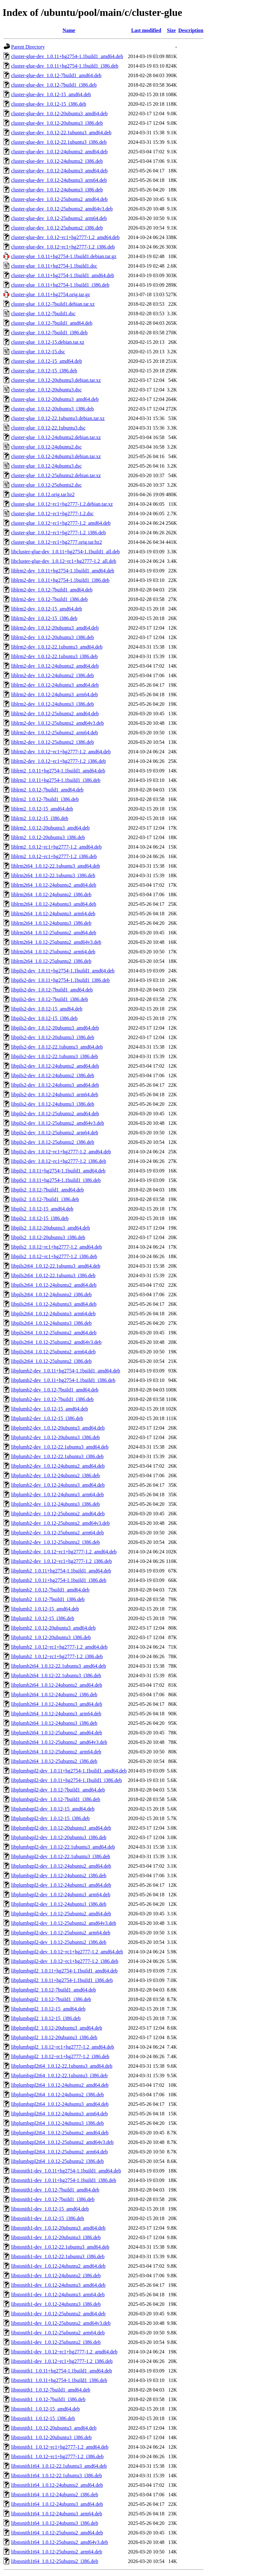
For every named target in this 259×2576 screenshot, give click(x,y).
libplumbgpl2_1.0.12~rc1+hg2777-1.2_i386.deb (60, 2056)
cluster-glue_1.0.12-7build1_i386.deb (49, 332)
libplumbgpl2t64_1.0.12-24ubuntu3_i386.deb (57, 2123)
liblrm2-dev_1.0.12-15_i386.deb (44, 618)
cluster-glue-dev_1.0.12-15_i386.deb (48, 104)
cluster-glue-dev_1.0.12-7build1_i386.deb (53, 85)
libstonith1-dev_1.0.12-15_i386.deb (47, 2218)
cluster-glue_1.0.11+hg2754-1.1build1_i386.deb (60, 285)
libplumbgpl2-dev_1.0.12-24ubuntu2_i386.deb (58, 1875)
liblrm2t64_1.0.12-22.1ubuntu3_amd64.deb (55, 866)
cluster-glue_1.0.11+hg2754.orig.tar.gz (50, 294)
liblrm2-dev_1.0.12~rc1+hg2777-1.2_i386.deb (58, 761)
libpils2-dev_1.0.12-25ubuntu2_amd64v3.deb (57, 1123)
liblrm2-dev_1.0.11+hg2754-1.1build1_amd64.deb (62, 570)
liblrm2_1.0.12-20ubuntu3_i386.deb (48, 837)
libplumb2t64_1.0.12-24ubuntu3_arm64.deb (56, 1713)
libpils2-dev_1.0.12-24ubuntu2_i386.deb (52, 1075)
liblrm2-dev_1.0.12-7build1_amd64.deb (51, 589)
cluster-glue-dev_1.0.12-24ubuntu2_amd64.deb (59, 151)
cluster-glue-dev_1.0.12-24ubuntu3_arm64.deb (59, 180)
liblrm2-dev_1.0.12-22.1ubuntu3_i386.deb (54, 656)
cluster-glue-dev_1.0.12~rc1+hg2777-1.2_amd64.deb (65, 237)
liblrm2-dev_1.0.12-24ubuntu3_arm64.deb (54, 694)
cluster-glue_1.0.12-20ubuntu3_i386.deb (52, 408)
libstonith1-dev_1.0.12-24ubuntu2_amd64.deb (58, 2266)
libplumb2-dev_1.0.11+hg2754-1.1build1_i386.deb (63, 1380)
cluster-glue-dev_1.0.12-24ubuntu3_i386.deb (57, 189)
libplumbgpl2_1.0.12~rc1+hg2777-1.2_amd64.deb (62, 2047)
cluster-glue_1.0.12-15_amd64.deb (46, 361)
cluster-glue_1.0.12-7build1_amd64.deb (51, 323)
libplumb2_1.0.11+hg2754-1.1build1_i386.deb (58, 1580)
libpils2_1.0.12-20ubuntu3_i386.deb (48, 1237)
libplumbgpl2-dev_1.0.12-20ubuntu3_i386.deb (58, 1837)
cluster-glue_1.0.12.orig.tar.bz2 (43, 494)
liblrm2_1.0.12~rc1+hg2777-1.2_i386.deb (54, 856)
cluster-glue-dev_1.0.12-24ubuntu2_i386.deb (57, 161)
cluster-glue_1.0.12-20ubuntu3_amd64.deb (55, 399)
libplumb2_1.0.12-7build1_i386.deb (48, 1599)
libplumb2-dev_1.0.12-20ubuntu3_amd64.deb (58, 1428)
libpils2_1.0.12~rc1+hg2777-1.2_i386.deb (54, 1256)
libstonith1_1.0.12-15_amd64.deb (45, 2409)
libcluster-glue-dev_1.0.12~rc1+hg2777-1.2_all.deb (63, 561)
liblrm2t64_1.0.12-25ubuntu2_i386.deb (51, 961)
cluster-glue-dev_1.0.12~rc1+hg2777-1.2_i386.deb (63, 247)
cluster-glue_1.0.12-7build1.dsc (43, 313)
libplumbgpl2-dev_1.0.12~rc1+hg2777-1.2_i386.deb (64, 1961)
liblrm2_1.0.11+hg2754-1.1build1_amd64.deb (58, 770)
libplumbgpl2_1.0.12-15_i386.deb (46, 2018)
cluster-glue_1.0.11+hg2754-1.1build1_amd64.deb (62, 275)
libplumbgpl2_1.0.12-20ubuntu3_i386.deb (54, 2037)
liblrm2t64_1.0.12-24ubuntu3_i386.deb (51, 923)
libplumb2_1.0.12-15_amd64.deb (45, 1609)
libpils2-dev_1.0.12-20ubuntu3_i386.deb (52, 1037)
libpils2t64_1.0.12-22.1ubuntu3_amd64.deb (55, 1266)
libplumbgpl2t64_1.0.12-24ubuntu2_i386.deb (57, 2094)
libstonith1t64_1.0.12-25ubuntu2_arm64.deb (56, 2551)
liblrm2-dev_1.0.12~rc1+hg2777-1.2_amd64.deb (61, 751)
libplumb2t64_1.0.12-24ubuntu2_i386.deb (54, 1694)
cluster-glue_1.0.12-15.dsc (38, 351)
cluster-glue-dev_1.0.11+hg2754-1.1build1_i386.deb (64, 66)
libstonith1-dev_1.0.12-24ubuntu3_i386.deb (56, 2304)
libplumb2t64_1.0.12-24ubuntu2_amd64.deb (56, 1685)
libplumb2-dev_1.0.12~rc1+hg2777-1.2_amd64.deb (63, 1551)
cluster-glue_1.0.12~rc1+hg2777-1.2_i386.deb (58, 532)
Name (69, 30)
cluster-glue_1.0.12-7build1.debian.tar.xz (53, 304)
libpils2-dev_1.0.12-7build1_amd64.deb (52, 989)
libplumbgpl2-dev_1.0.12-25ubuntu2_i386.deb (58, 1942)
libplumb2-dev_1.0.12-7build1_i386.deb (52, 1399)
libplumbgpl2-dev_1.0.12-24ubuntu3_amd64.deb (61, 1885)
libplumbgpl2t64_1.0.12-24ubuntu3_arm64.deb (59, 2113)
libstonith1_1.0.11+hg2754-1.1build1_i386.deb (59, 2380)
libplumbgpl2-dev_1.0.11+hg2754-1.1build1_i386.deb (66, 1780)
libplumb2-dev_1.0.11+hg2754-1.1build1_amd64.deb (65, 1370)
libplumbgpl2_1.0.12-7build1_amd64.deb (53, 1989)
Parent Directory (28, 47)
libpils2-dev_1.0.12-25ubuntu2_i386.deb (52, 1142)
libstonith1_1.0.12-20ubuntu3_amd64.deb (53, 2428)
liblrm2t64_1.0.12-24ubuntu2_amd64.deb (53, 885)
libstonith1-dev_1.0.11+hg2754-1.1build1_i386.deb (63, 2180)
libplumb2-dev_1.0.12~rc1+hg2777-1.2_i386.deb (61, 1561)
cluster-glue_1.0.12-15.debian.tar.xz (47, 342)
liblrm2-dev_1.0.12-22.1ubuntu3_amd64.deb (57, 647)
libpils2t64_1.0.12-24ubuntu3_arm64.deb (53, 1313)
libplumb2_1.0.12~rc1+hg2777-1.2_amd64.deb (59, 1647)
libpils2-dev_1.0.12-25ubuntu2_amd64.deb (55, 1113)
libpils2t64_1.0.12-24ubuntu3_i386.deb (51, 1323)
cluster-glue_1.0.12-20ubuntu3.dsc (46, 389)
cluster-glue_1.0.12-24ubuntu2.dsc (46, 447)
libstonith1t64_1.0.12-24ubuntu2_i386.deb (54, 2494)
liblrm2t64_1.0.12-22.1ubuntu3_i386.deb (53, 875)
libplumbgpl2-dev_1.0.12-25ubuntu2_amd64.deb (61, 1913)
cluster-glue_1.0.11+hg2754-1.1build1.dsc (54, 266)
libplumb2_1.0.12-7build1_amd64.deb (50, 1589)
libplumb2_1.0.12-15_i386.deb (42, 1618)
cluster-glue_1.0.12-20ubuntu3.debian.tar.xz (56, 380)
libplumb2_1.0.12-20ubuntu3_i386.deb (51, 1637)
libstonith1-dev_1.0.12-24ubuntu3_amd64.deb (58, 2285)
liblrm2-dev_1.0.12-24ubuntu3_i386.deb (52, 704)
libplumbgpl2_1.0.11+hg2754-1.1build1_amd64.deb (64, 1970)
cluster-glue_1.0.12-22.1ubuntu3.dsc (48, 427)
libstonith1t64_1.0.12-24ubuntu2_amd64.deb (57, 2485)
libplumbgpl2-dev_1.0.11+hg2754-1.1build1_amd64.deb (69, 1770)
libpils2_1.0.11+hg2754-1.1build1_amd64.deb (58, 1170)
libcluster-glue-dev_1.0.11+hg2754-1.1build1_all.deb (65, 551)
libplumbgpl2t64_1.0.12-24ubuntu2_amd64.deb (60, 2085)
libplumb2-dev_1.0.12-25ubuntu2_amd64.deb (58, 1513)
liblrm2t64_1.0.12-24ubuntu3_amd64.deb (53, 904)
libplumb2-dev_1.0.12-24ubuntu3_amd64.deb (58, 1485)
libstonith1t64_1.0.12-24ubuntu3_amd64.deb (57, 2504)
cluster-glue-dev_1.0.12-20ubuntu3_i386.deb (57, 123)
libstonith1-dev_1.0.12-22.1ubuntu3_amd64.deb (60, 2247)
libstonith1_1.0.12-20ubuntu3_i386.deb (51, 2437)
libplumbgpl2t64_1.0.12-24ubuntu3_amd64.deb (60, 2104)
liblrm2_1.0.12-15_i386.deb (39, 818)
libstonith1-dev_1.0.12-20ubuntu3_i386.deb (56, 2237)
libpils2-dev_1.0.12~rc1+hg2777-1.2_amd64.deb (61, 1151)
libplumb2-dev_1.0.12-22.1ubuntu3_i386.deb (57, 1456)
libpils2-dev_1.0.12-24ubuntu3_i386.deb (52, 1104)
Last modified (146, 30)
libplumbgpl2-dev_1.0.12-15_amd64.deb (53, 1809)
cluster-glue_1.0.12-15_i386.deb (44, 370)
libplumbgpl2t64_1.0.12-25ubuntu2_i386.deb (57, 2161)
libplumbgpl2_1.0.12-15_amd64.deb (48, 2009)
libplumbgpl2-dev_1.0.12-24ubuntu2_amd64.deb (61, 1866)
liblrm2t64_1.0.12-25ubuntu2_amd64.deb (53, 932)
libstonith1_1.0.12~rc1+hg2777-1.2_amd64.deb (60, 2447)
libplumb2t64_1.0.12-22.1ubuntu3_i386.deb (56, 1675)
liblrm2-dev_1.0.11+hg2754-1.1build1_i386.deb (60, 580)
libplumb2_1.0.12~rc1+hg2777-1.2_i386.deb (57, 1656)
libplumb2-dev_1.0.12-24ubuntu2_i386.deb (55, 1475)
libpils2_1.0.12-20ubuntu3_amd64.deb (50, 1228)
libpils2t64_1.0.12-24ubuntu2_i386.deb (51, 1294)
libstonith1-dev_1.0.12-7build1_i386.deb (53, 2199)
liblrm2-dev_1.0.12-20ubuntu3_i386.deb (52, 637)
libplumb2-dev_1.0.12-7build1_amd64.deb (54, 1389)
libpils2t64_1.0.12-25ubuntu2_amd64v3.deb (56, 1342)
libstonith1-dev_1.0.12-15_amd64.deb (50, 2209)
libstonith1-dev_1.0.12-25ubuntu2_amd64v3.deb (60, 2323)
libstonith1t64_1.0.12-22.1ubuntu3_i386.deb (56, 2475)
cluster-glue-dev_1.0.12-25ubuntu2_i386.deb (57, 227)
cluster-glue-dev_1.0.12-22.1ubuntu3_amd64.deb (61, 132)
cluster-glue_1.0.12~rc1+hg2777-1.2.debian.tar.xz (62, 504)
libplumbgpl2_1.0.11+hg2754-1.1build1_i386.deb (62, 1980)
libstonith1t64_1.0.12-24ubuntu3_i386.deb (54, 2523)
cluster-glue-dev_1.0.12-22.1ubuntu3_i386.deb (59, 142)
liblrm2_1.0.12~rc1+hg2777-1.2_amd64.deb (56, 847)
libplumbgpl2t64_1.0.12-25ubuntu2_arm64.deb (59, 2151)
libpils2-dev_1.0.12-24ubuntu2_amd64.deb (55, 1066)
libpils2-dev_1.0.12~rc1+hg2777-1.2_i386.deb (58, 1161)
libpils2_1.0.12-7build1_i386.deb (45, 1199)
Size (171, 30)
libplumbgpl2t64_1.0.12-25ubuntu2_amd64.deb (60, 2132)
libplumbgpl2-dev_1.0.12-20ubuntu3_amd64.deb (61, 1828)
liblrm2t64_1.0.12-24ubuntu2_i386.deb (51, 894)
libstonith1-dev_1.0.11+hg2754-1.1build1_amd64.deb (66, 2170)
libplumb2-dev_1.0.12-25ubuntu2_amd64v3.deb (60, 1523)
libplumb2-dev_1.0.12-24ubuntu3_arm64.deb (57, 1494)
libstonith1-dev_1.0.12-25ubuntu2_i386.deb (56, 2342)
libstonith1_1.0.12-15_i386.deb (43, 2418)
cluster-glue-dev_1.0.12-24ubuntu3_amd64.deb (59, 170)
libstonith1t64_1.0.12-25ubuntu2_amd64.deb (57, 2532)
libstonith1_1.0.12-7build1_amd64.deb (50, 2389)
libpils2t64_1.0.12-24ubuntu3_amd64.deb (53, 1304)
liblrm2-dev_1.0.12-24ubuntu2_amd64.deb (55, 666)
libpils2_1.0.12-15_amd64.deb (42, 1208)
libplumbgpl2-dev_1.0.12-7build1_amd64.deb (58, 1789)
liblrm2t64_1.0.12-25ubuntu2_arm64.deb (53, 951)
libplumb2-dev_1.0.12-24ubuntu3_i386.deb (55, 1504)
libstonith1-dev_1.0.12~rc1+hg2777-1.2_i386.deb (62, 2361)
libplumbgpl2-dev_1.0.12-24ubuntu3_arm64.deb (60, 1894)
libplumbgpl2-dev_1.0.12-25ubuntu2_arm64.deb (60, 1932)
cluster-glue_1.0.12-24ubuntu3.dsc (46, 466)
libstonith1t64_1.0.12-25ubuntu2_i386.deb (54, 2561)
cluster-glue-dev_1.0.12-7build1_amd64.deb (56, 75)
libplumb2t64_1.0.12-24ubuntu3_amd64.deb (56, 1704)
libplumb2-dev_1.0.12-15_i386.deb (47, 1418)
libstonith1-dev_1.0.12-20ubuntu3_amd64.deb (58, 2228)
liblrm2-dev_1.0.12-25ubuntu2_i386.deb (52, 742)
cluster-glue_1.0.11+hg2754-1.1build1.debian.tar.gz (63, 256)
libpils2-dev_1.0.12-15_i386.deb (44, 1018)
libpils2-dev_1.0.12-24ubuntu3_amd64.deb (55, 1085)
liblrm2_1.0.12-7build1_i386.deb (45, 799)
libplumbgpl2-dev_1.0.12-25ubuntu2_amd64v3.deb (63, 1923)
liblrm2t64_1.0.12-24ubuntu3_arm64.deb (53, 913)
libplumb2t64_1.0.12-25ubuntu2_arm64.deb (56, 1751)
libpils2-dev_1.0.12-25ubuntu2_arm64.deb (54, 1132)
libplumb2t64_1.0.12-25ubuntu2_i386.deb (54, 1761)
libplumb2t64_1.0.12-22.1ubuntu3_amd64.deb (58, 1666)
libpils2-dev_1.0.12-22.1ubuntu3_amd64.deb (57, 1047)
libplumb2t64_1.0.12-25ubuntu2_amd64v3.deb (59, 1742)
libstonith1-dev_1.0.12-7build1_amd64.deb (55, 2189)
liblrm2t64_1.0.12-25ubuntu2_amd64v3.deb (56, 942)
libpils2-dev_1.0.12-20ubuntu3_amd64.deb (55, 1028)
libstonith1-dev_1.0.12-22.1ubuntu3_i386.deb (57, 2256)
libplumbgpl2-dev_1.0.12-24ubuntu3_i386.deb (58, 1904)
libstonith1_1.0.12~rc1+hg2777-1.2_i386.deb (57, 2456)
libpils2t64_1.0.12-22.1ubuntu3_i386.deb (53, 1275)
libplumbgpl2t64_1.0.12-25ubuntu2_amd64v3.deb (62, 2142)
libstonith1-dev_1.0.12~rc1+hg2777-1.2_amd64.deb (64, 2351)
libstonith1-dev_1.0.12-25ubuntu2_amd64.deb (58, 2313)
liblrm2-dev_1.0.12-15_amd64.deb (46, 608)
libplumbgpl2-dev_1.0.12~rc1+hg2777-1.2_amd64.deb (67, 1951)
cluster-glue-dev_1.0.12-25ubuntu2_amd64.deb (59, 199)
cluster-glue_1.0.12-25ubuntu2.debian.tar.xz (56, 475)
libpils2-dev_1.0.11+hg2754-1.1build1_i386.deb (60, 980)
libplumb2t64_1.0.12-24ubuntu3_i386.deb (54, 1723)
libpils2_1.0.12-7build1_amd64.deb (47, 1189)
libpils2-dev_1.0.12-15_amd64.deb (46, 1008)
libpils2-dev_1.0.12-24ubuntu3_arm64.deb (54, 1094)
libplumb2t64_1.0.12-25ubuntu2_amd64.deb (56, 1732)
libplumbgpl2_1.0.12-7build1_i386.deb (51, 1999)
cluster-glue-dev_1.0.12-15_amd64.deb (51, 94)
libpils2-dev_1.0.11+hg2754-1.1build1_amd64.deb (63, 970)
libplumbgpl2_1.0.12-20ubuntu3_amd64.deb (56, 2028)
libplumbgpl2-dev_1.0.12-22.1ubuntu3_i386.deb (60, 1856)
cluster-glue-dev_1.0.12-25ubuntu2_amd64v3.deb (62, 208)
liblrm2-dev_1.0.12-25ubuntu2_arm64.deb (54, 732)
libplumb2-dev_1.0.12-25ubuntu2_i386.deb (55, 1542)
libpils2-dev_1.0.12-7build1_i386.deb (49, 999)
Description (190, 30)
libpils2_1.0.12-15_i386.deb (40, 1218)
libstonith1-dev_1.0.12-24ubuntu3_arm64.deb (58, 2294)
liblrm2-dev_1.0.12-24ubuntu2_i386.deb (52, 675)
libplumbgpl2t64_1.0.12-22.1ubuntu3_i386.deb (59, 2075)
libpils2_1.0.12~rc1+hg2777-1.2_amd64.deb (56, 1247)
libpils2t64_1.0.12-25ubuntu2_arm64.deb (53, 1351)
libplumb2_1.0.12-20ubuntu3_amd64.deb (53, 1628)
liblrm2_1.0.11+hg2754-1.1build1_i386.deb (55, 780)
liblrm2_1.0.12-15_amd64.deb (42, 808)
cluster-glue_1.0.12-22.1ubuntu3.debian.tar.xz (58, 418)
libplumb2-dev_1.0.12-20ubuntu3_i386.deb (55, 1437)
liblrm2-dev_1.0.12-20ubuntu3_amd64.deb (55, 628)
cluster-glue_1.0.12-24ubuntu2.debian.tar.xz (56, 437)
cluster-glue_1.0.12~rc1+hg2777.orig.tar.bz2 (56, 542)
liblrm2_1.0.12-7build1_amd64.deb (47, 789)
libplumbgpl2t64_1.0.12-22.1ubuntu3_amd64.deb (61, 2066)
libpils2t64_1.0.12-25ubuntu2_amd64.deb (53, 1332)
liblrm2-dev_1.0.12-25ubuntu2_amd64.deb (55, 713)
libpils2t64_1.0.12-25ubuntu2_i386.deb (51, 1361)
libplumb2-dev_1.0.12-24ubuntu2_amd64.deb (58, 1466)
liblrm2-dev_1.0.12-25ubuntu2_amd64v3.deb (57, 723)
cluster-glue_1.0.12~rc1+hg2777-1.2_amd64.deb (60, 523)
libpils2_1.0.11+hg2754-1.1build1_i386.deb (56, 1180)
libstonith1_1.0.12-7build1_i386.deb (48, 2399)
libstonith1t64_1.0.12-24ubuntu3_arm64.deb (56, 2513)
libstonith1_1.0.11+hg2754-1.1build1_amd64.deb (61, 2370)
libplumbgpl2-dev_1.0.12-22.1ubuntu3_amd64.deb (63, 1847)
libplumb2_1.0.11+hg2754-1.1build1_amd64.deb (61, 1570)
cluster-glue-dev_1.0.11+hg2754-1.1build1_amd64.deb (67, 56)
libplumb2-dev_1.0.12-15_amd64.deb (49, 1408)
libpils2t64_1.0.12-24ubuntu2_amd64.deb (53, 1285)
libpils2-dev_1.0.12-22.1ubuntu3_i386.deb (54, 1056)
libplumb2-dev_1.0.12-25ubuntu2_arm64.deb (57, 1532)
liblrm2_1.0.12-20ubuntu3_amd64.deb (50, 828)
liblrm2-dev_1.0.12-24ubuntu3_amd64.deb (55, 685)
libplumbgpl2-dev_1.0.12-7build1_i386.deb (55, 1799)
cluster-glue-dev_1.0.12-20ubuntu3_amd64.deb (59, 113)
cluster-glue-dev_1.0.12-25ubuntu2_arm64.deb (59, 218)
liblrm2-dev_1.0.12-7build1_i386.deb (49, 599)
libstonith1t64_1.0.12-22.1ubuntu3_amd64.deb (59, 2466)
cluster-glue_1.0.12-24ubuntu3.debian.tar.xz (56, 456)
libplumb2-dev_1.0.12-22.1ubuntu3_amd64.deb (60, 1447)
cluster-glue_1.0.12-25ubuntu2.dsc (46, 485)
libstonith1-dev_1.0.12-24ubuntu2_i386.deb (56, 2275)
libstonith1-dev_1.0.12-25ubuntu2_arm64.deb (58, 2332)
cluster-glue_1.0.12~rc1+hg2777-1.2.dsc (52, 513)
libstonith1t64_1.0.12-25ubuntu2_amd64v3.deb (59, 2542)
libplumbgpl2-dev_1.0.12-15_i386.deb (50, 1818)
